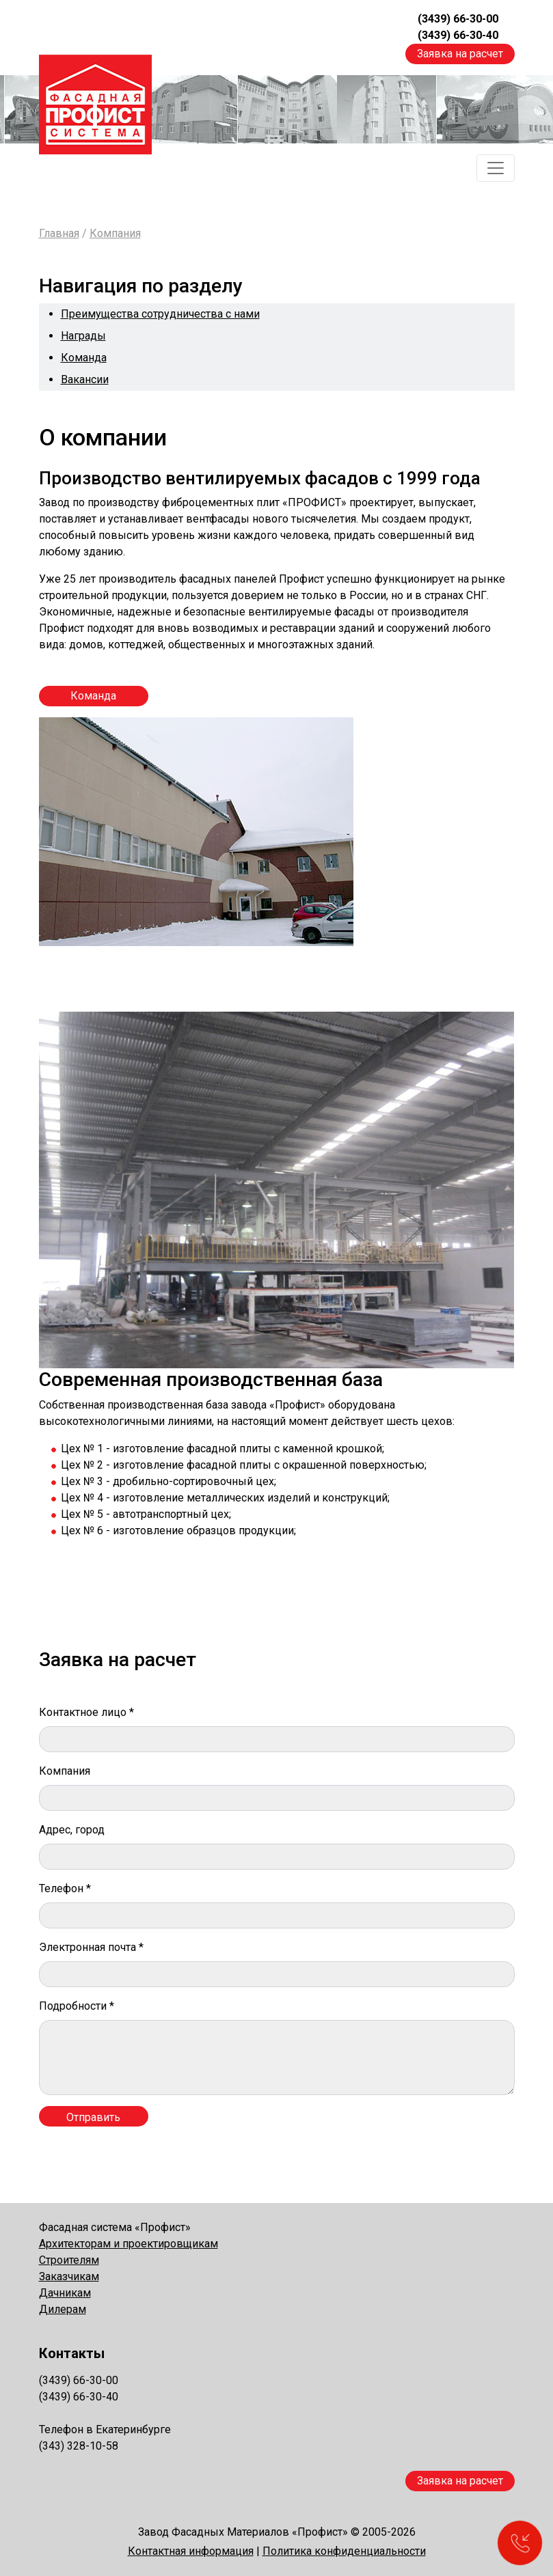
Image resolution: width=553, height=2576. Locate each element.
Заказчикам (69, 2276)
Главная (59, 233)
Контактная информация (191, 2551)
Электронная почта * (91, 1947)
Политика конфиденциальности (344, 2551)
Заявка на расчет (460, 53)
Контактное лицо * (86, 1712)
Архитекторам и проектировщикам (128, 2243)
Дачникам (65, 2292)
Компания (115, 233)
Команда (84, 357)
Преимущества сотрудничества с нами (160, 313)
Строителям (69, 2260)
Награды (83, 335)
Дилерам (62, 2309)
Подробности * (76, 2005)
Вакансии (85, 379)
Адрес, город (72, 1829)
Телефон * (65, 1888)
